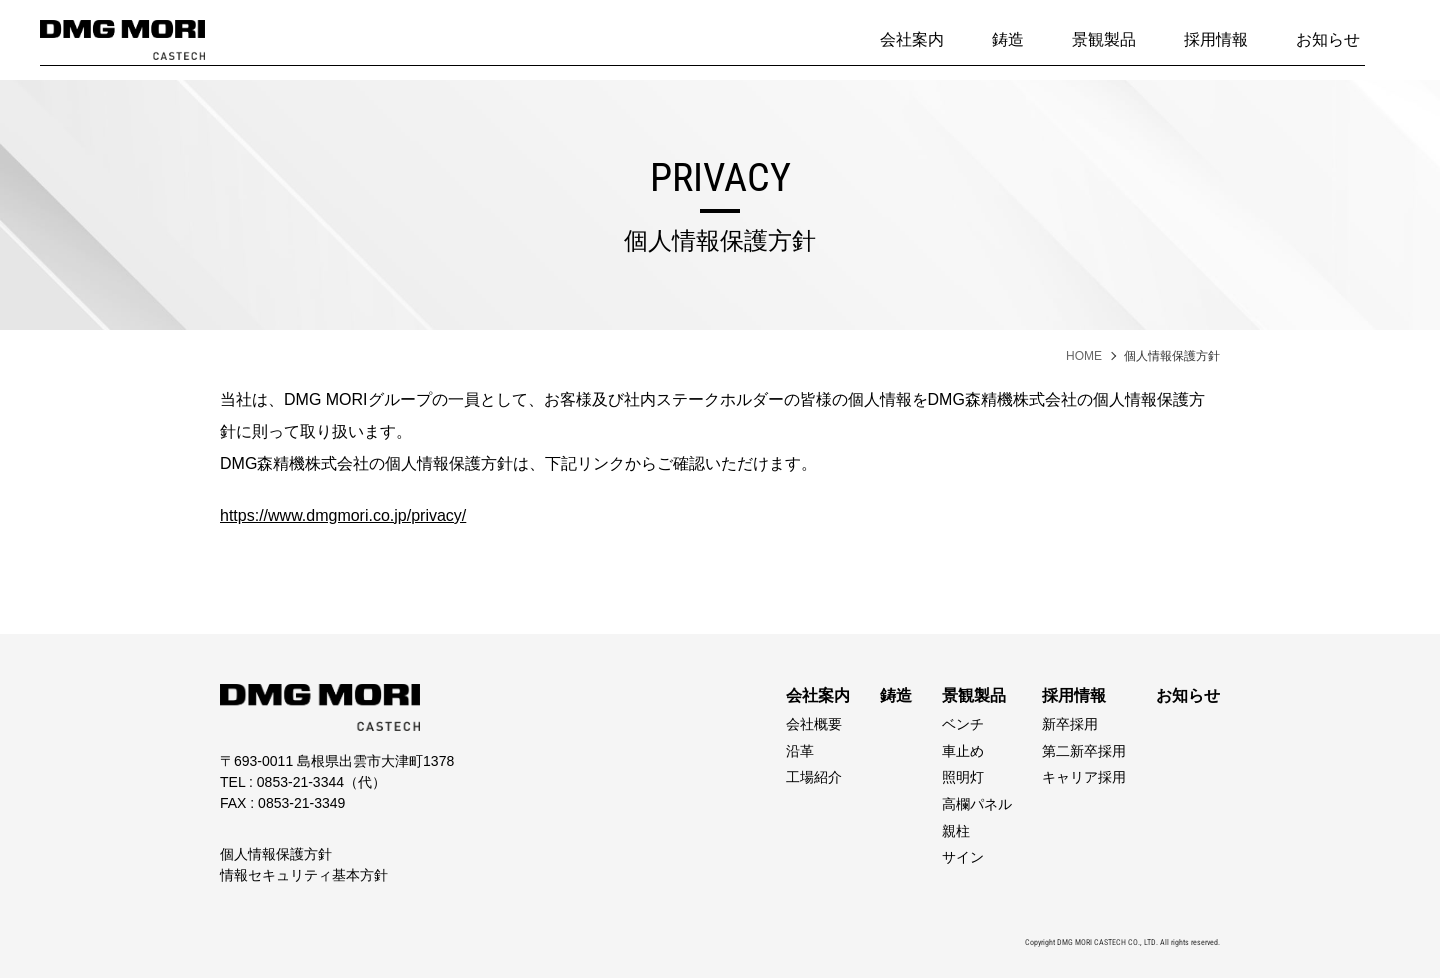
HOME (1084, 356)
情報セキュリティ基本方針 (304, 875)
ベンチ (963, 724)
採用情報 (1216, 39)
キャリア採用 (1084, 777)
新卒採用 (1070, 724)
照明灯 (963, 777)
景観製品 (1104, 39)
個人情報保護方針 (276, 854)
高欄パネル (977, 804)
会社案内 (912, 39)
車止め (963, 751)
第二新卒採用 (1084, 751)
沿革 (800, 751)
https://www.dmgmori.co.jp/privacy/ (343, 515)
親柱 (956, 831)
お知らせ (1328, 39)
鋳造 (1008, 39)
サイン (963, 857)
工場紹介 (814, 777)
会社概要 (814, 724)
